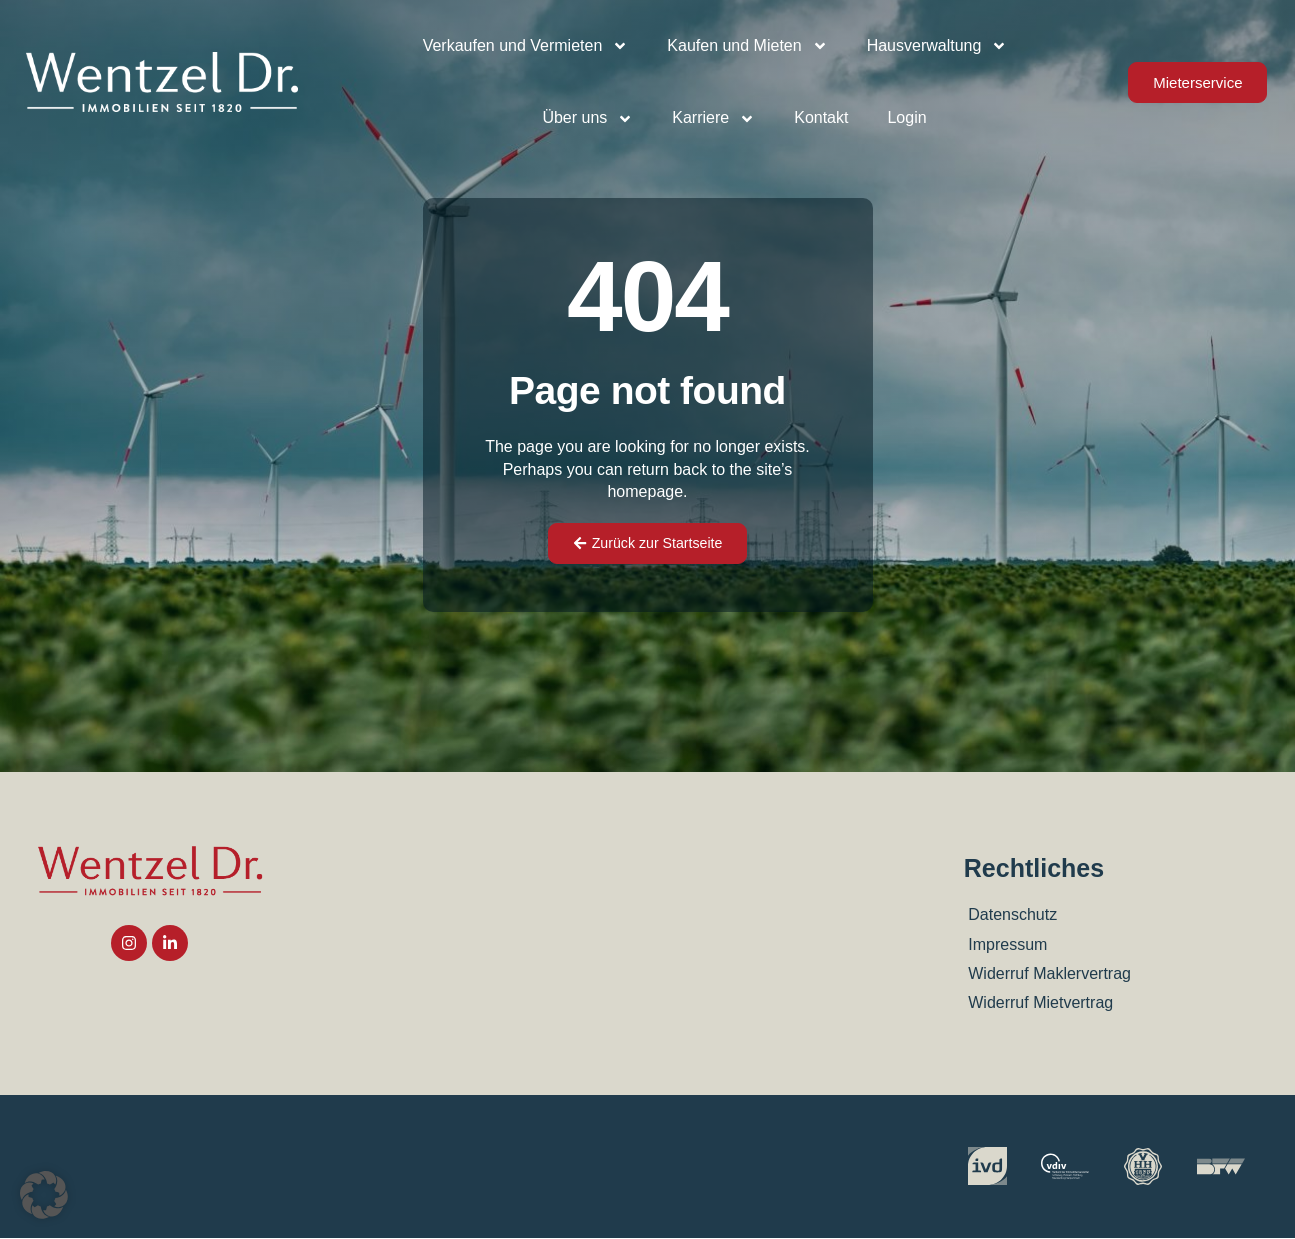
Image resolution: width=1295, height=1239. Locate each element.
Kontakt (821, 117)
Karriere (713, 119)
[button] (44, 1195)
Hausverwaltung (937, 46)
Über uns (587, 119)
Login (906, 117)
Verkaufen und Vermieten (526, 46)
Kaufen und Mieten (747, 46)
